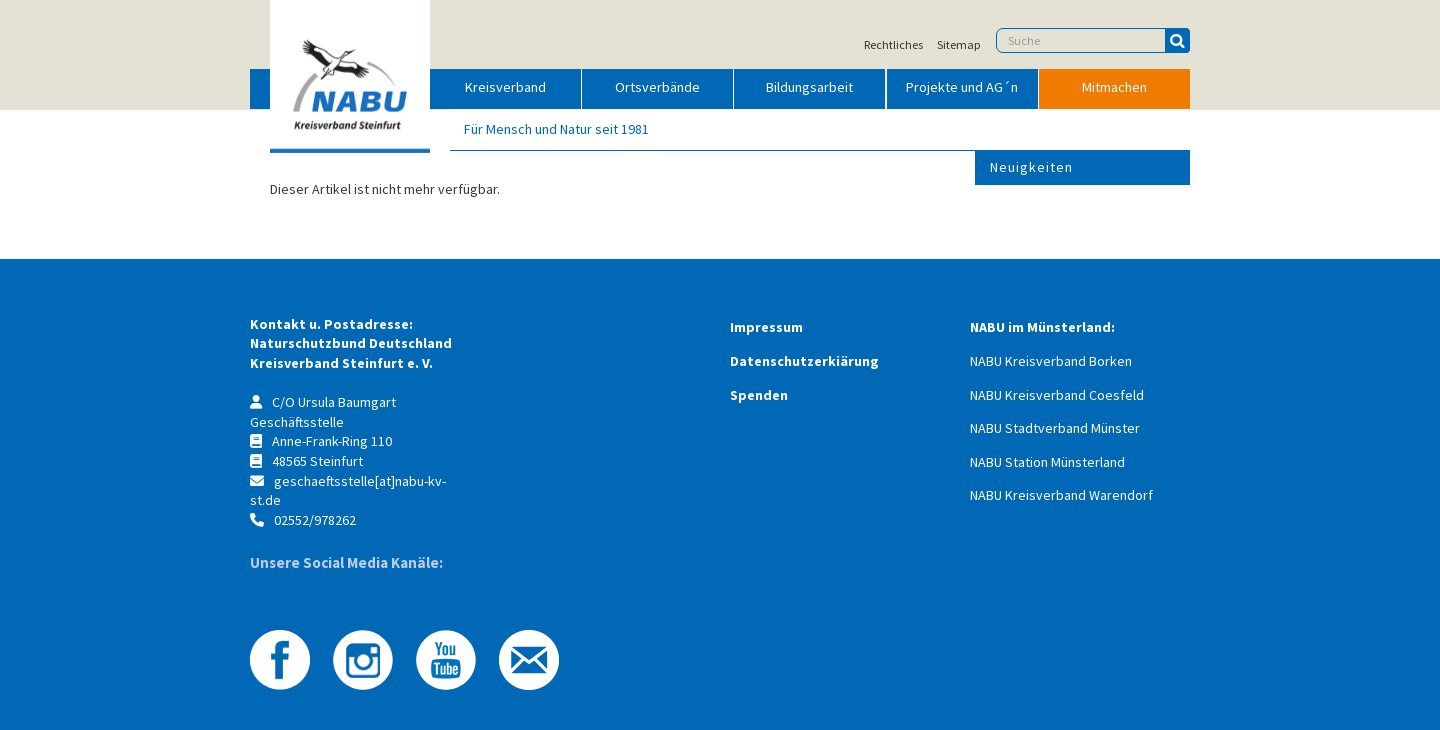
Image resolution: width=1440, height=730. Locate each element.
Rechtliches (893, 45)
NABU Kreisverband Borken (1051, 361)
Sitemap (958, 45)
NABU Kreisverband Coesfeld (1057, 395)
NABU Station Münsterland (1047, 462)
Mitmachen (1114, 87)
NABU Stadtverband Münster (1055, 428)
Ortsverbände (657, 87)
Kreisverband (505, 87)
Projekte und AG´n (962, 87)
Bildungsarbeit (809, 87)
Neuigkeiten (1031, 167)
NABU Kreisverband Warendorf (1061, 495)
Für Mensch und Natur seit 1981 (556, 129)
